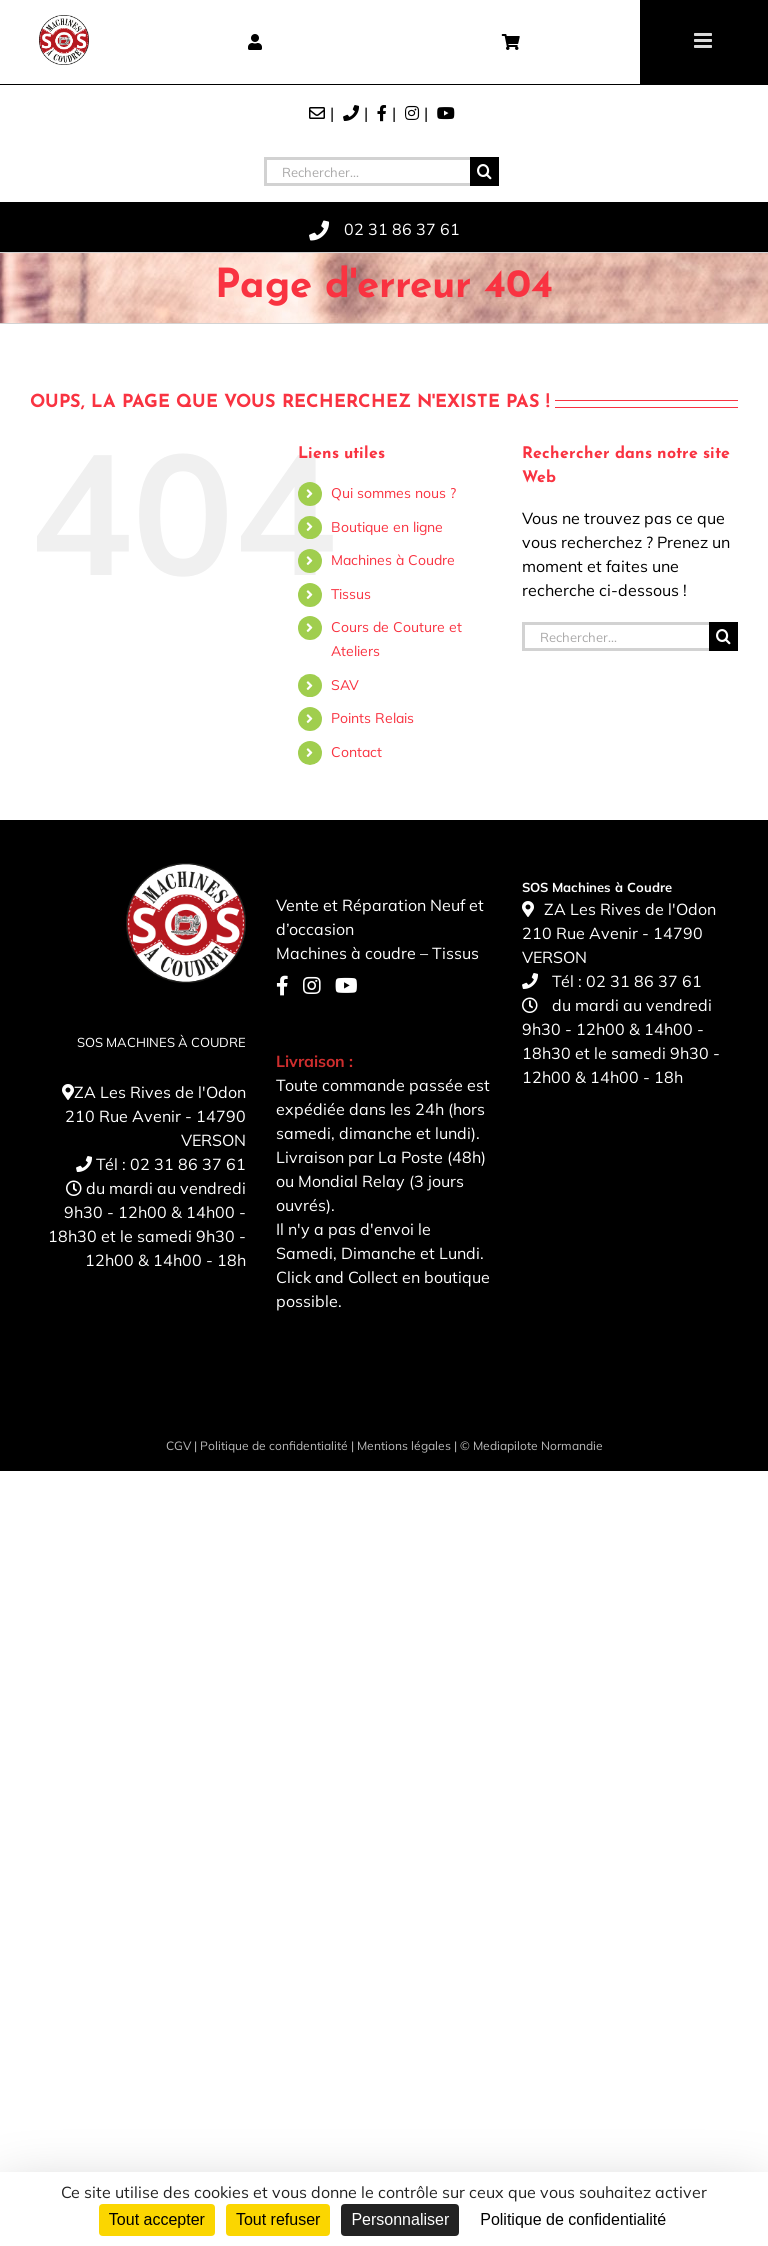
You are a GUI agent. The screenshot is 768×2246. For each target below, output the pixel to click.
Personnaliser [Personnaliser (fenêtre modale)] (400, 2219)
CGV (178, 1445)
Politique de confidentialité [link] (573, 2219)
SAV (345, 685)
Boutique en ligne (387, 527)
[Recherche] (484, 171)
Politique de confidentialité (274, 1445)
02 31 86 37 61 (188, 1164)
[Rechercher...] (367, 171)
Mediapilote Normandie (538, 1445)
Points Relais (372, 718)
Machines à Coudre (393, 560)
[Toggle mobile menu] (704, 40)
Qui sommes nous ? (393, 493)
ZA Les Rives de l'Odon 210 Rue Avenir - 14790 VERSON (155, 1116)
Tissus (351, 594)
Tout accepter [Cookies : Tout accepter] (157, 2219)
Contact (356, 752)
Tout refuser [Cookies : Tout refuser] (278, 2219)
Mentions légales (404, 1445)
